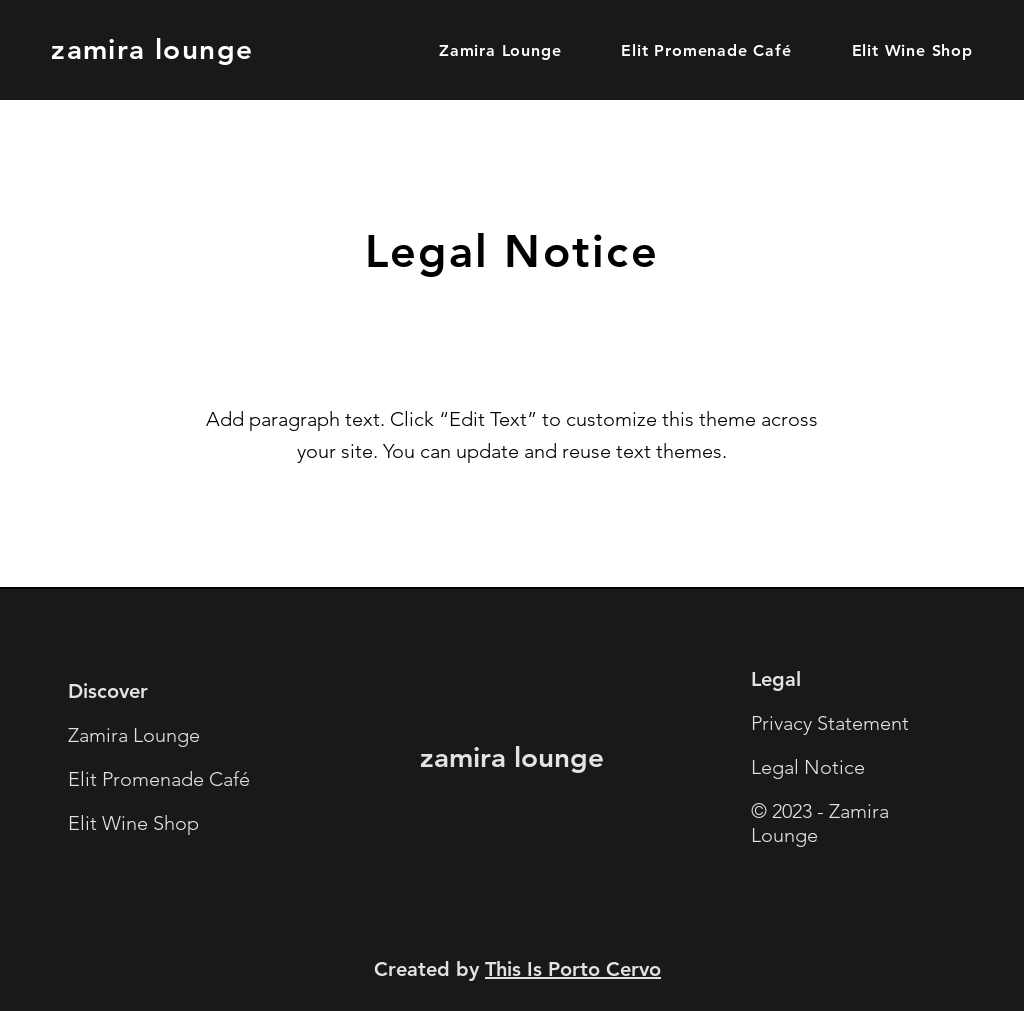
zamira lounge (152, 49)
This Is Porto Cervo (573, 969)
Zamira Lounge (134, 735)
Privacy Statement (830, 723)
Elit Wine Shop (133, 823)
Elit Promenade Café (159, 779)
